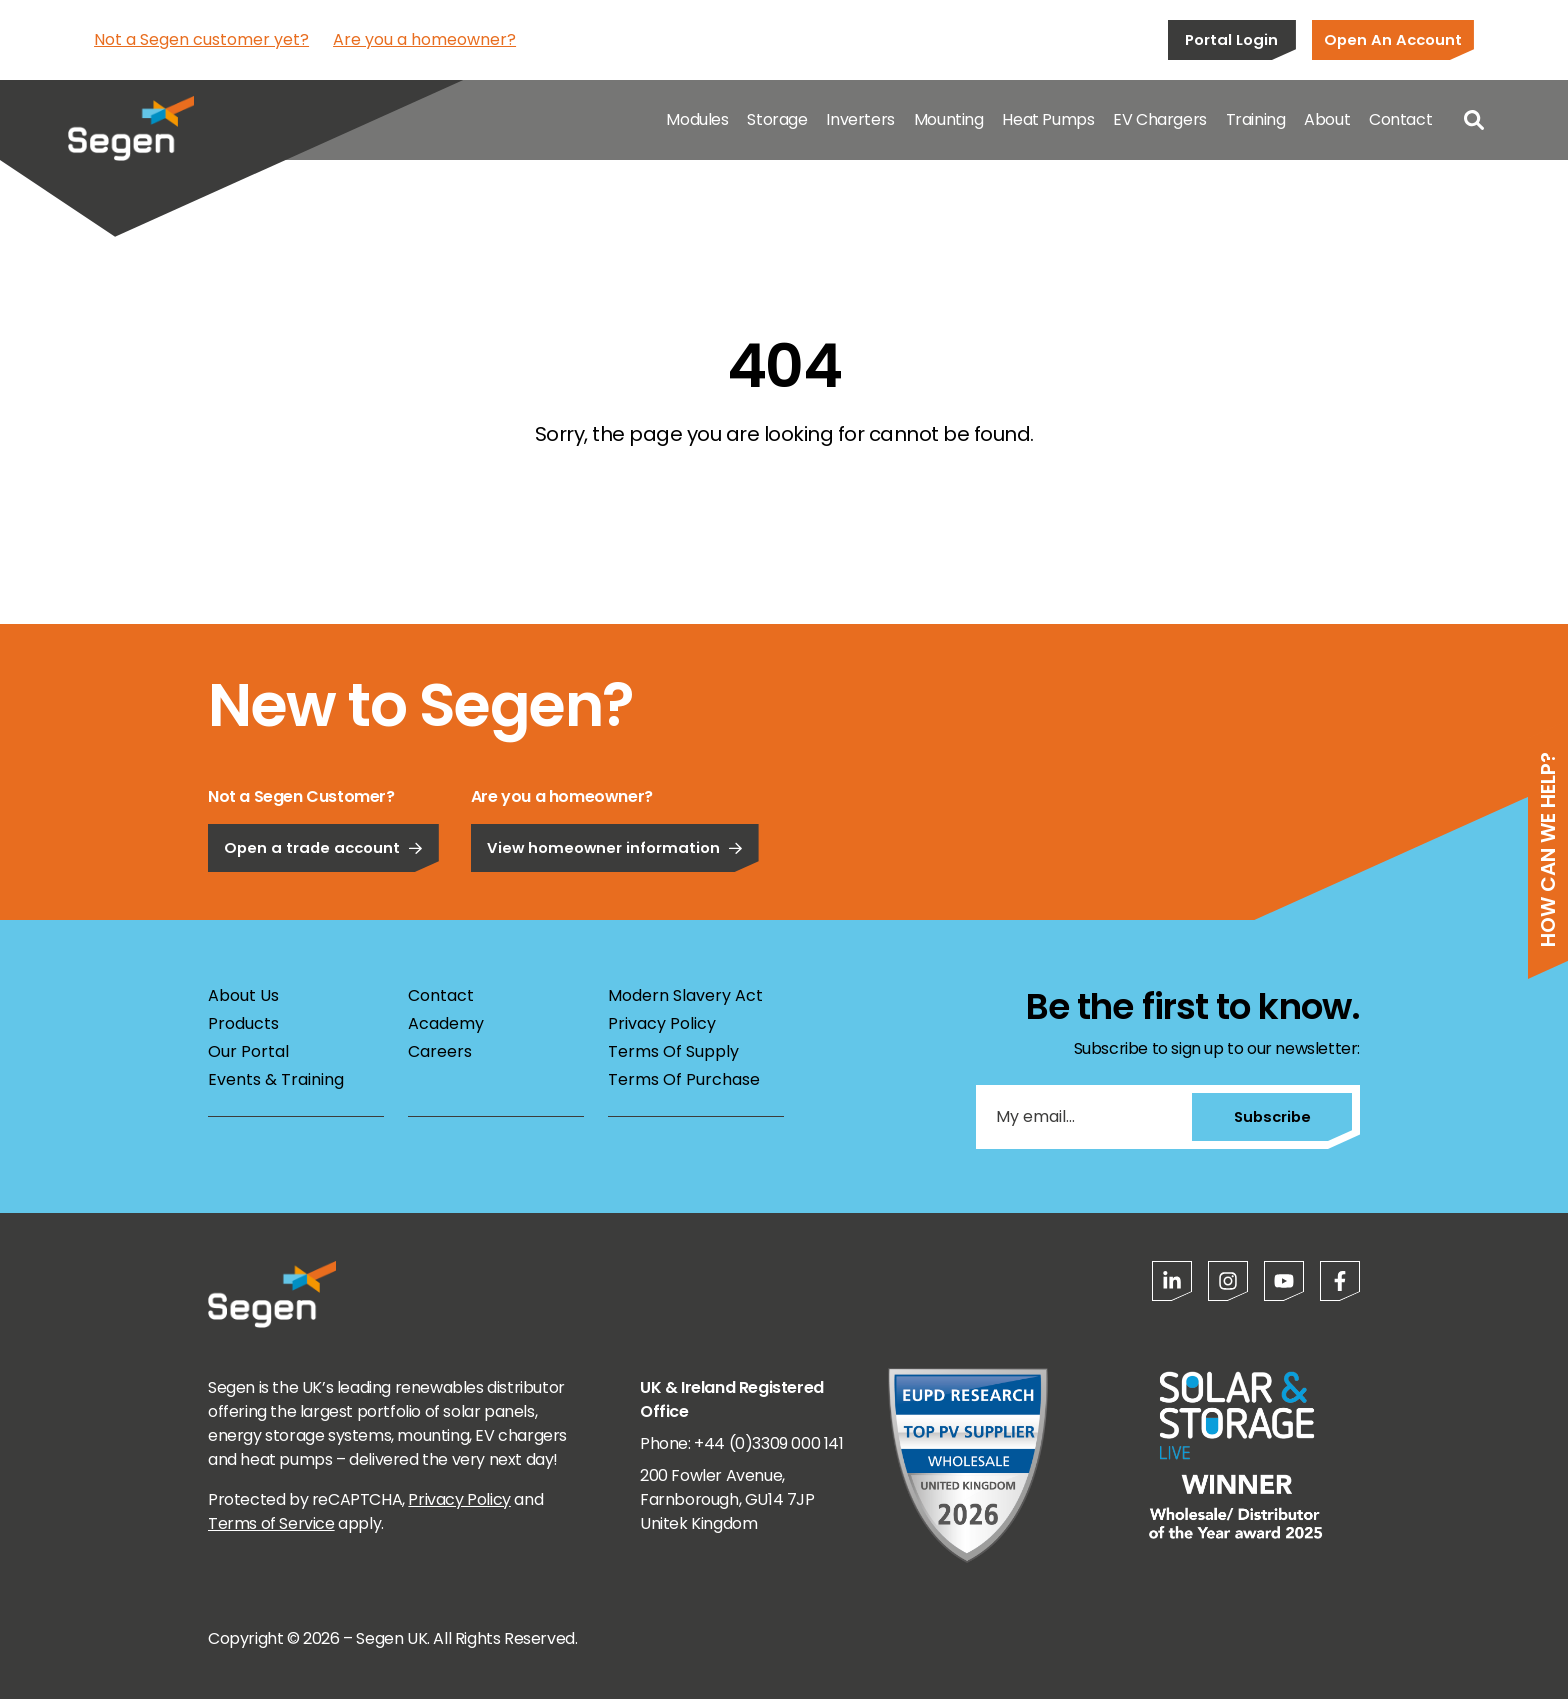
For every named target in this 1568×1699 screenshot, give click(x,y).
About (1327, 119)
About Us (243, 995)
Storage (777, 119)
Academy (446, 1023)
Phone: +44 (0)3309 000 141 (742, 1443)
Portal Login (1231, 39)
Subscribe (1272, 1116)
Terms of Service (271, 1523)
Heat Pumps (1048, 119)
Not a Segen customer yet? (201, 39)
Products (243, 1023)
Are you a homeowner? (424, 39)
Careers (440, 1051)
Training (1256, 119)
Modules (697, 119)
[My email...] (1084, 1117)
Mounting (949, 119)
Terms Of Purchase (684, 1079)
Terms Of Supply (673, 1051)
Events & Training (276, 1079)
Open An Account (1393, 39)
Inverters (860, 119)
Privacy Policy (662, 1023)
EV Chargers (1160, 119)
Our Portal (248, 1051)
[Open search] (1474, 120)
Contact (1400, 119)
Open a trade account (323, 847)
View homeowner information (615, 847)
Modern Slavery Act (685, 995)
